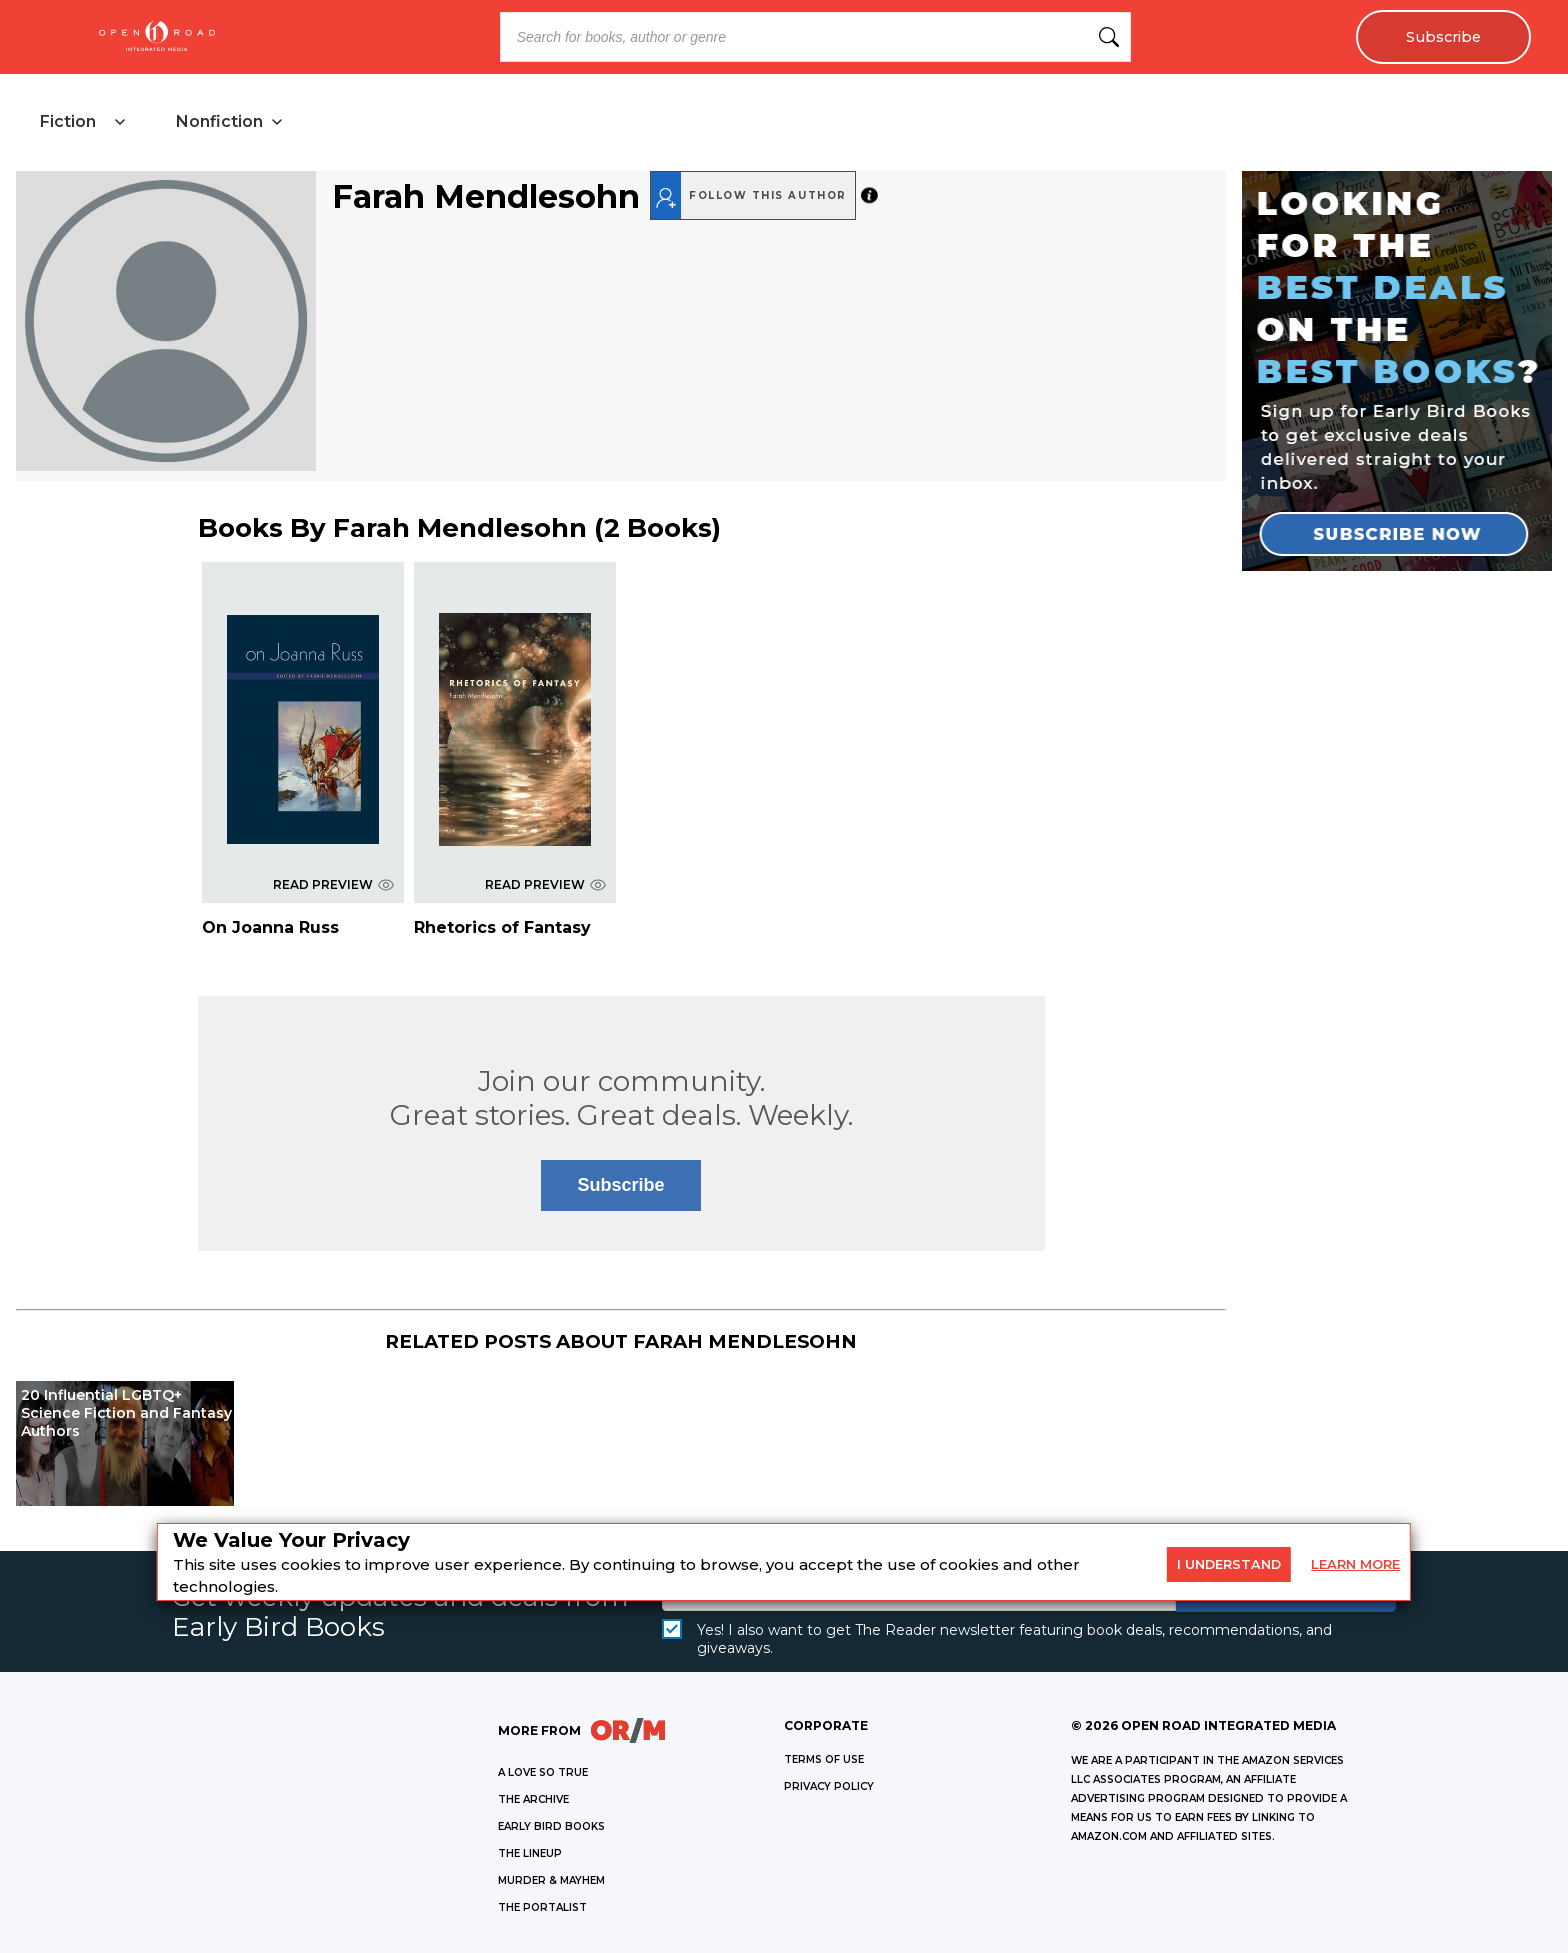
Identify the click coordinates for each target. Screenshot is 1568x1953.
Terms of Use (824, 1759)
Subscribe (1443, 37)
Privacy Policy (829, 1786)
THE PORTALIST (542, 1907)
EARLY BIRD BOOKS (551, 1826)
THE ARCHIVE (533, 1799)
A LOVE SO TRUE (543, 1772)
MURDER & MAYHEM (551, 1880)
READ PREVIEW (333, 884)
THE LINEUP (530, 1853)
